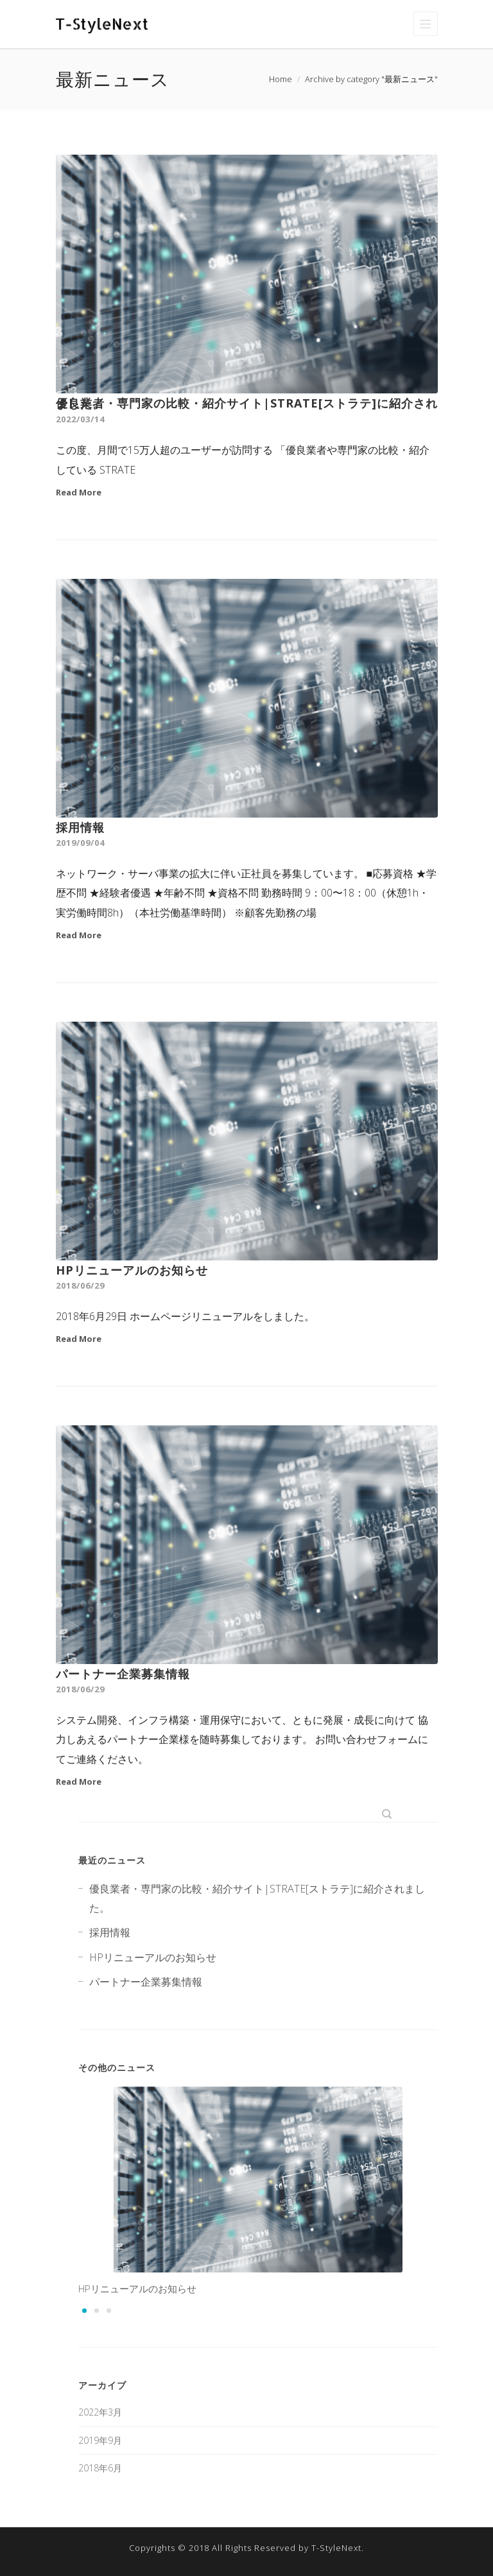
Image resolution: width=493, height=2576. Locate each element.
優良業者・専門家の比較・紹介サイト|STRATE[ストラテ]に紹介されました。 (247, 403)
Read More (78, 492)
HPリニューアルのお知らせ (132, 1270)
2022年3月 (100, 2412)
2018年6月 (100, 2468)
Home (280, 79)
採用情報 (80, 827)
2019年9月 (100, 2440)
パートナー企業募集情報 (123, 1673)
